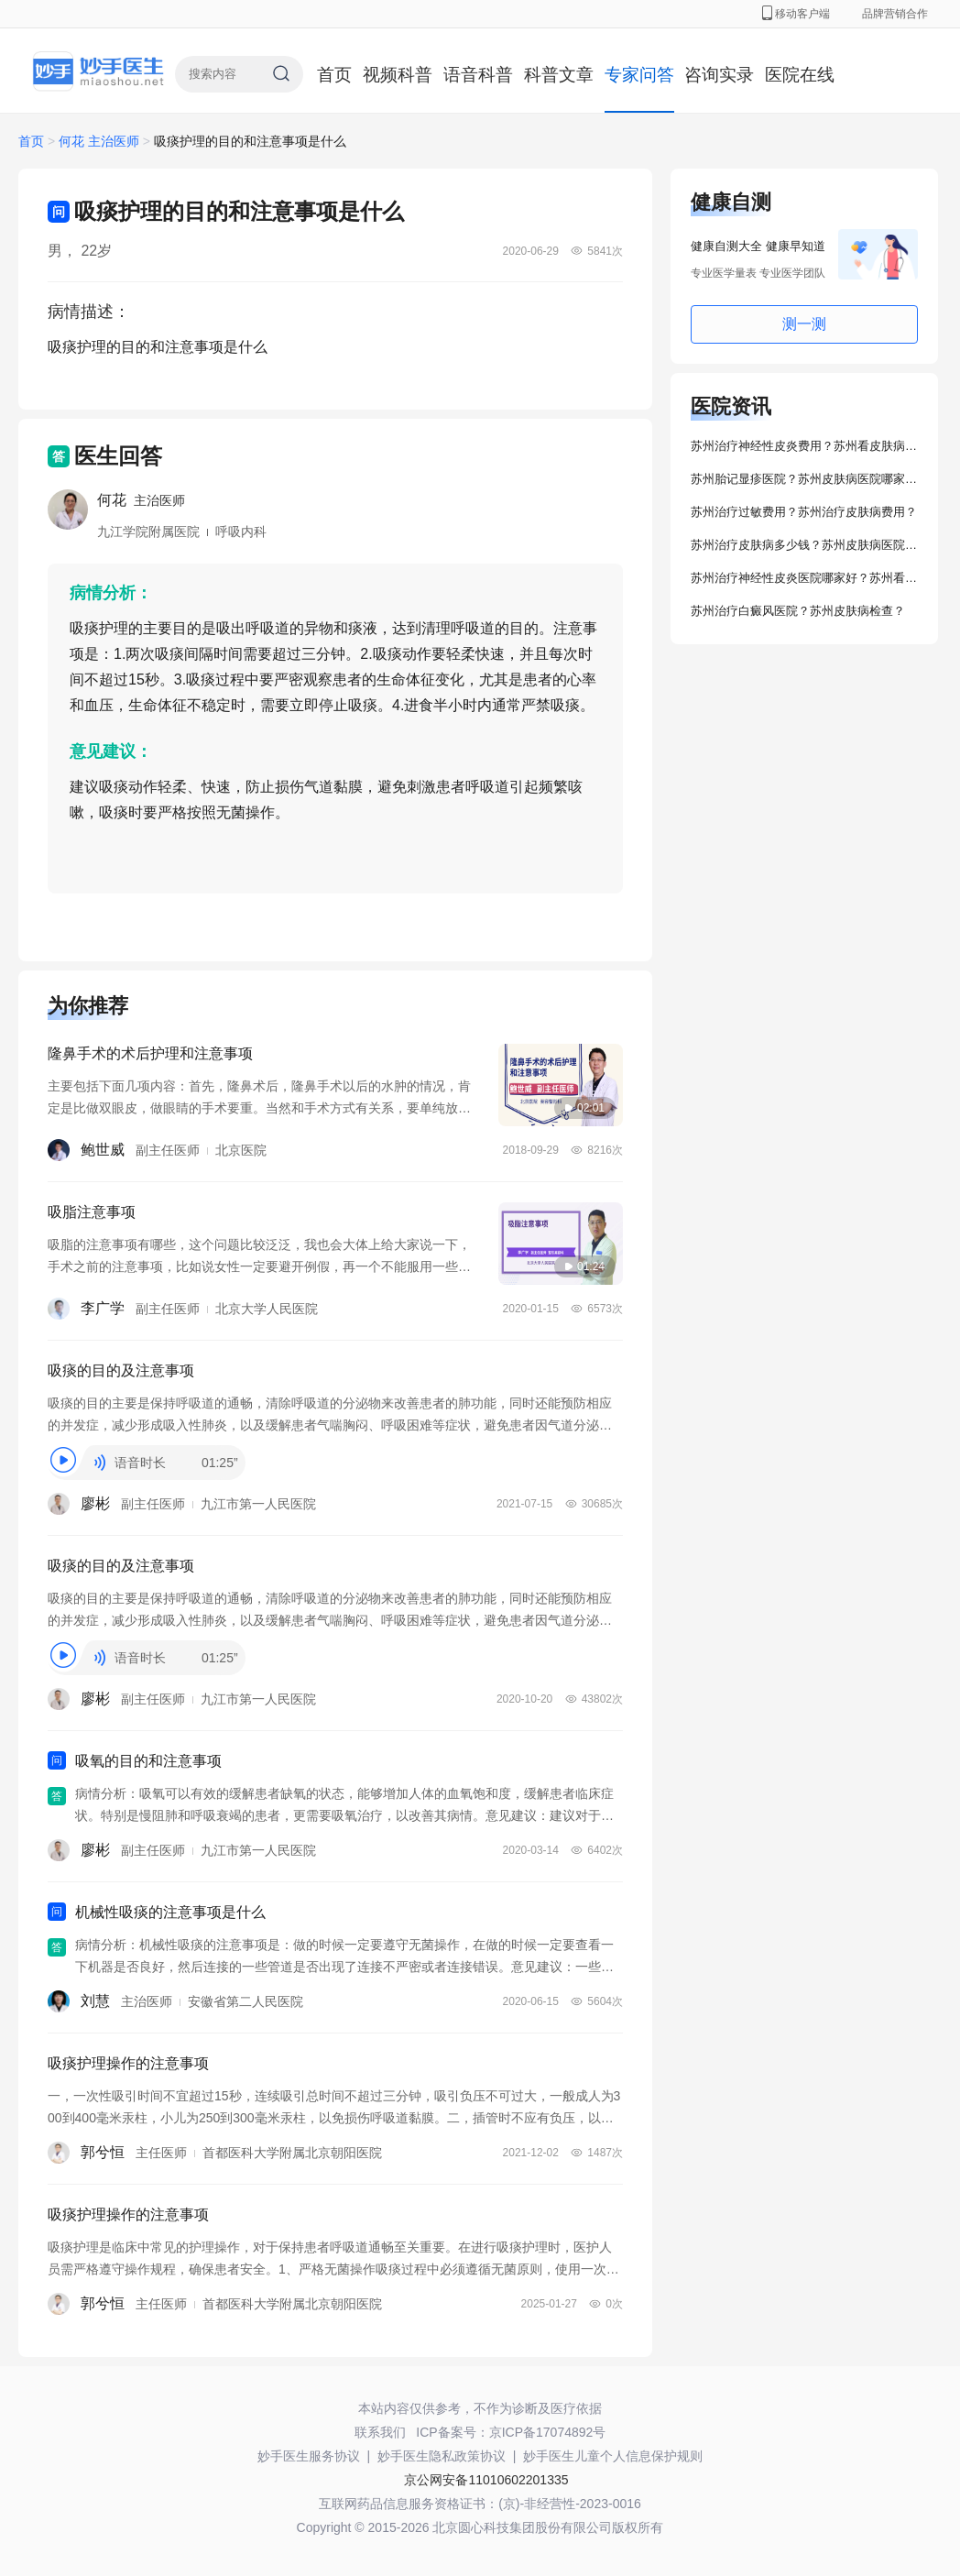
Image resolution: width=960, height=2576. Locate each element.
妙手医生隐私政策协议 (441, 2456)
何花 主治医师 (101, 141)
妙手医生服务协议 (308, 2456)
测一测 (804, 324)
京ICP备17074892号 (547, 2432)
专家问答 (639, 74)
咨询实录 (719, 74)
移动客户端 (796, 13)
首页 (334, 74)
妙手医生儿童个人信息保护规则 (613, 2456)
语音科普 (478, 74)
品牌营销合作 (895, 13)
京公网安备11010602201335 (486, 2479)
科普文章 (559, 74)
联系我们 (380, 2432)
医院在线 (800, 74)
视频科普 (397, 74)
